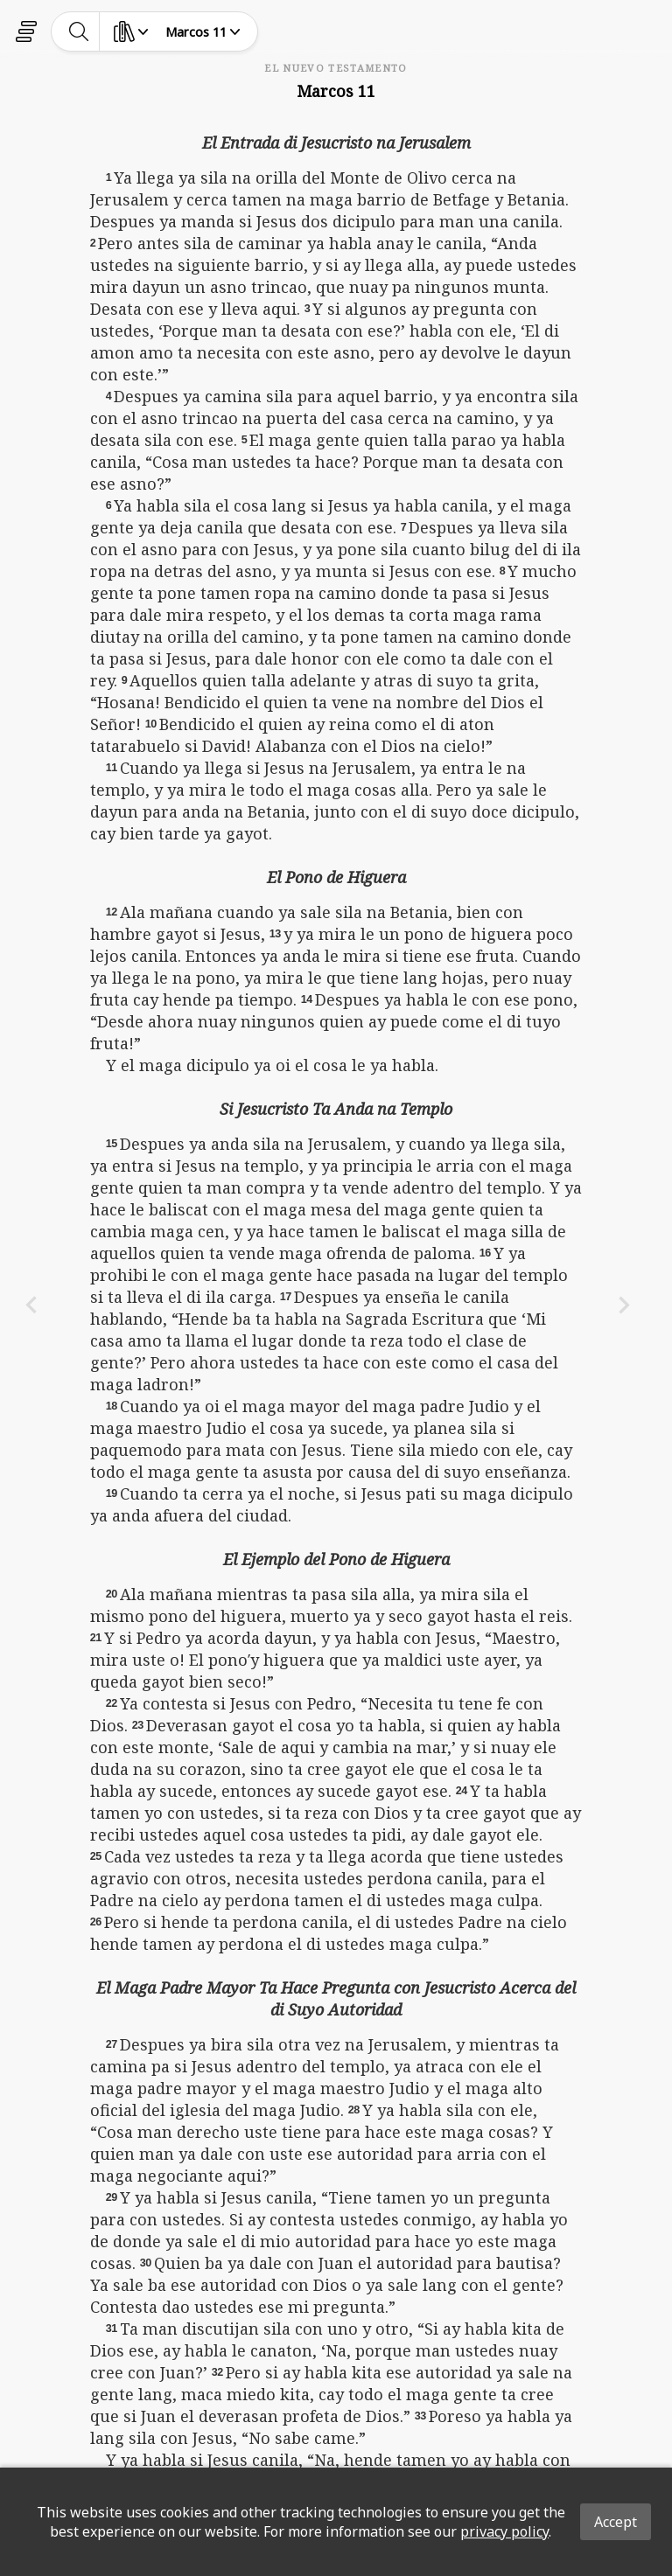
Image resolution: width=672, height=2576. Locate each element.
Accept (615, 2521)
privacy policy (504, 2531)
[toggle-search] (79, 31)
